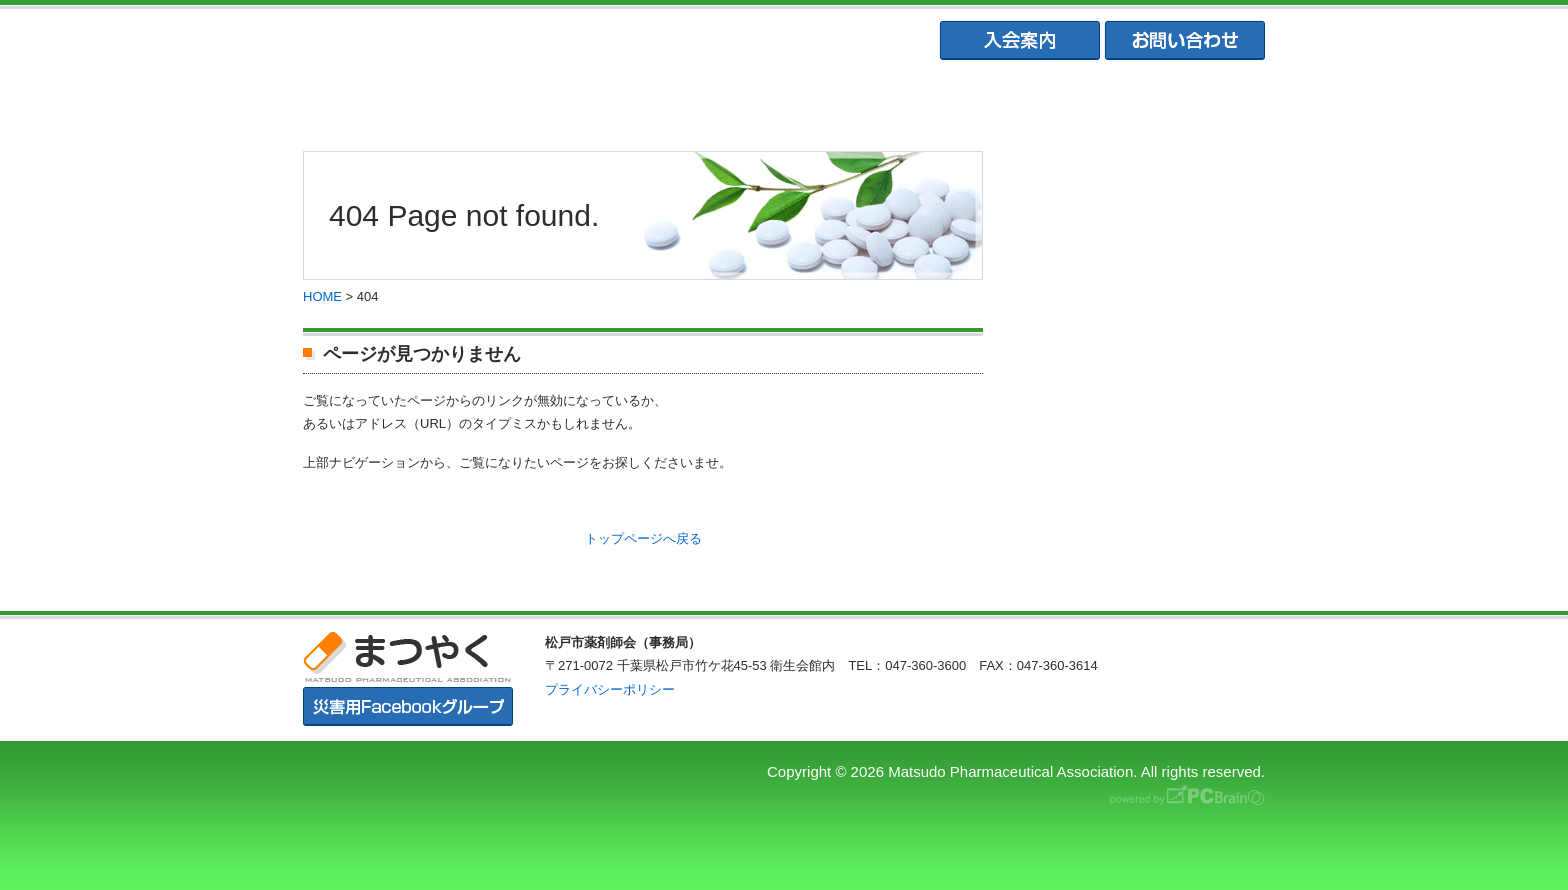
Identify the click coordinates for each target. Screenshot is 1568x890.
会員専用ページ (1175, 100)
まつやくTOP (392, 100)
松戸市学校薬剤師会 (979, 100)
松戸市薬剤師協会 (587, 100)
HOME (322, 296)
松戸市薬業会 (783, 100)
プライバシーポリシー (610, 689)
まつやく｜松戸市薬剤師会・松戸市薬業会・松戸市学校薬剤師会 (578, 41)
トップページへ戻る (643, 538)
